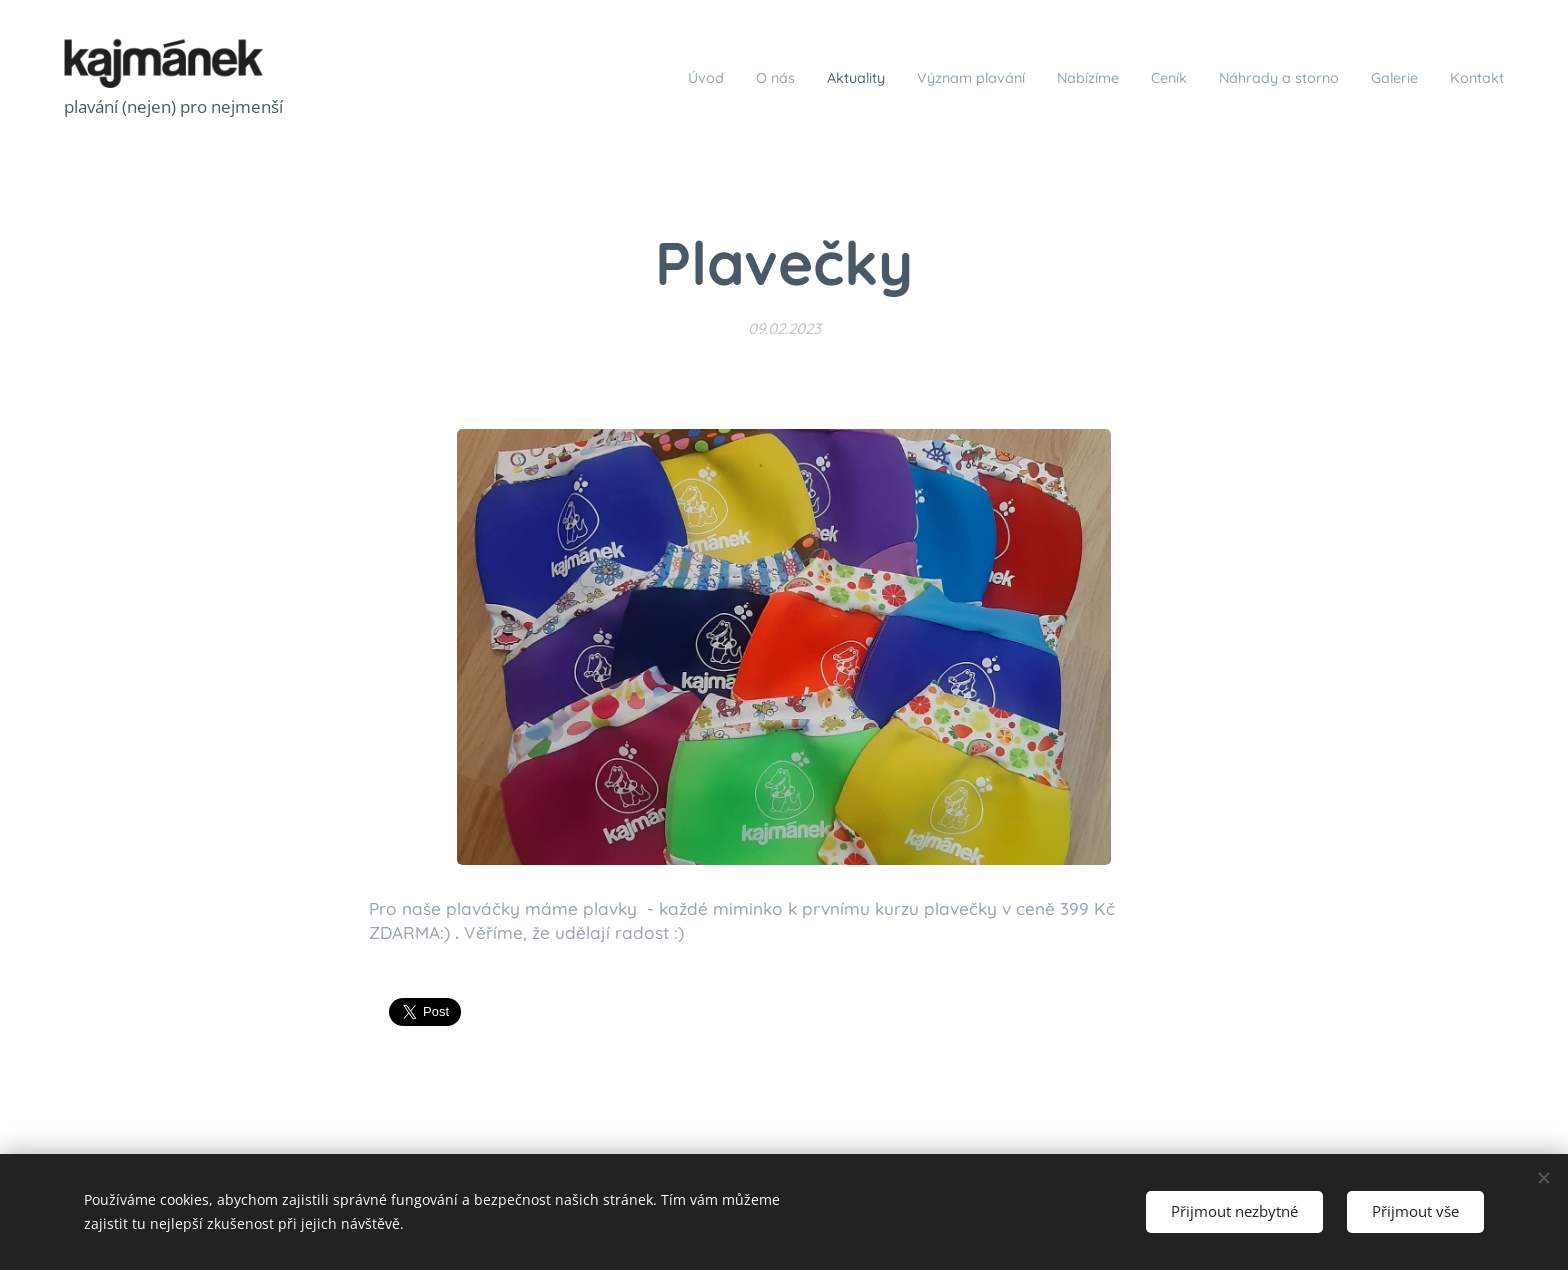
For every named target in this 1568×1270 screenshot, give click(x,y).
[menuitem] (591, 77)
